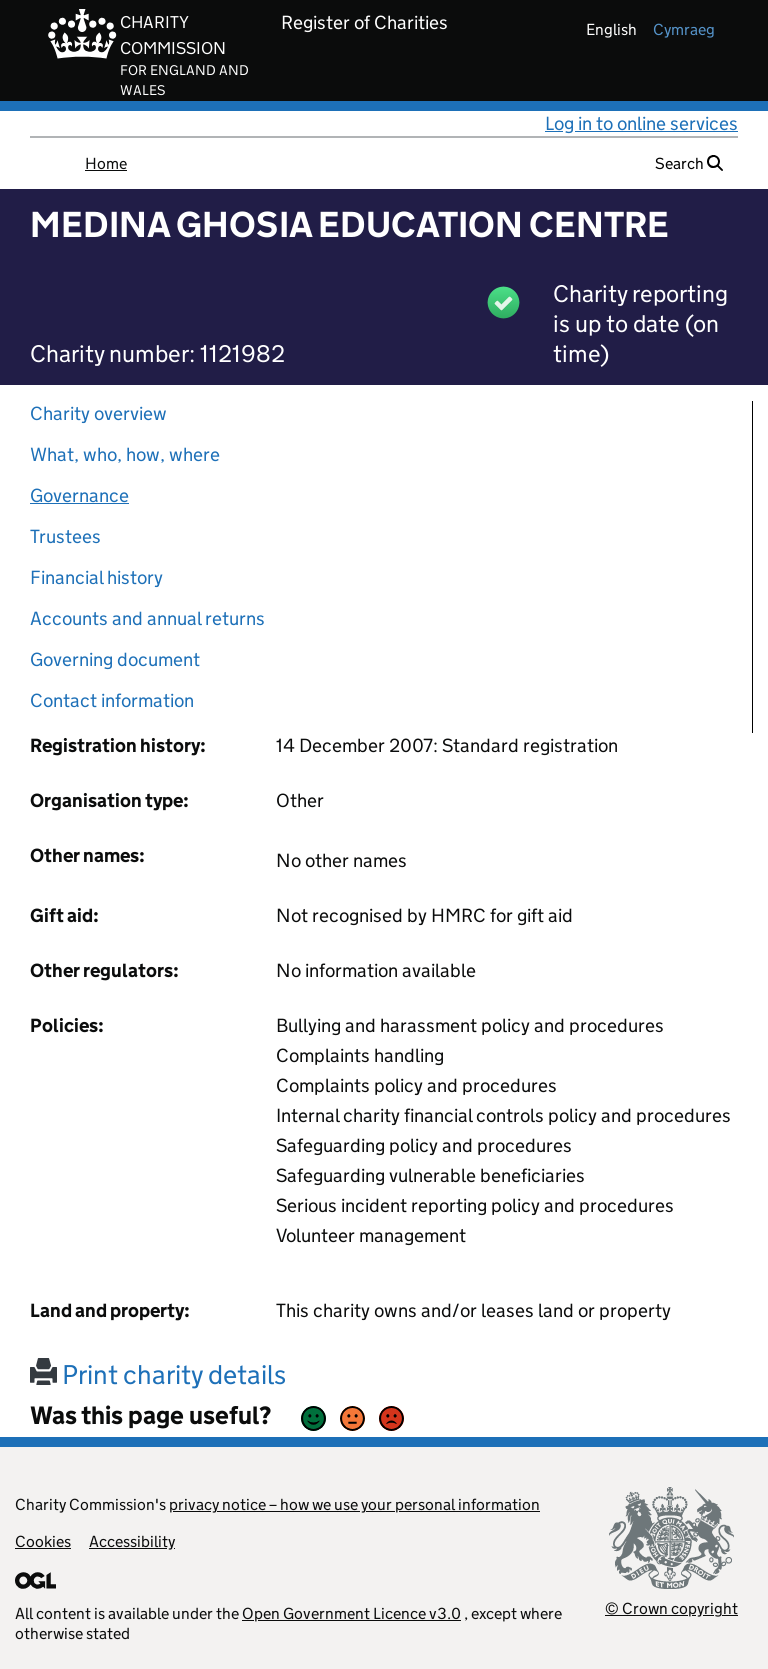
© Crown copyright (671, 1608)
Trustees (65, 536)
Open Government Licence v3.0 (351, 1613)
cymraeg (684, 29)
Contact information (112, 700)
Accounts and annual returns (147, 618)
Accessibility (132, 1541)
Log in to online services (641, 123)
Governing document (115, 659)
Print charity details (158, 1374)
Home (106, 163)
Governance (79, 495)
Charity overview (98, 413)
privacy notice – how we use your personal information (354, 1504)
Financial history (96, 577)
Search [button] (689, 163)
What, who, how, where (125, 454)
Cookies (43, 1541)
